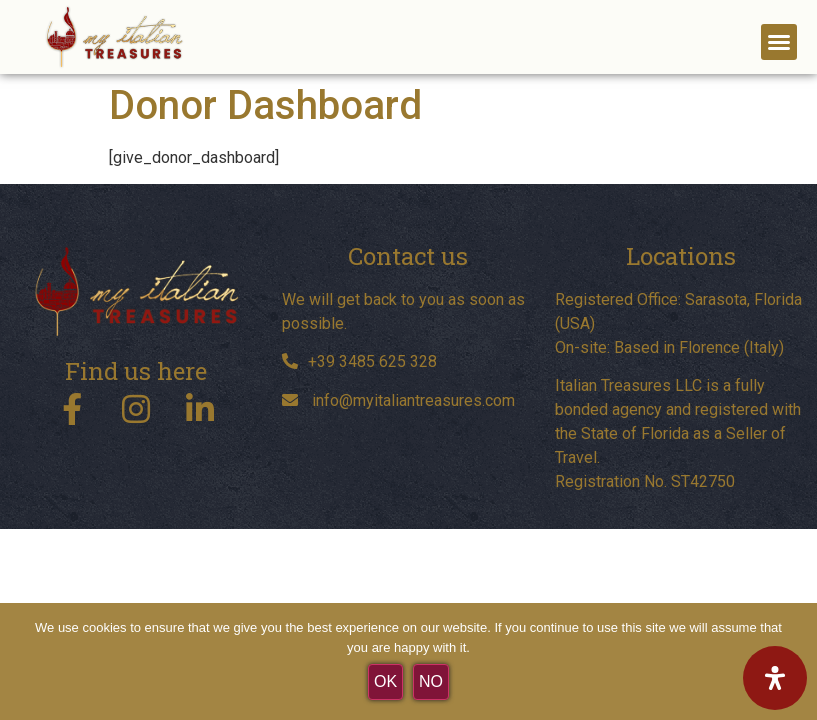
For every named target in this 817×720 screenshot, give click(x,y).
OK (385, 681)
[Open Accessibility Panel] (775, 678)
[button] (779, 42)
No (431, 681)
